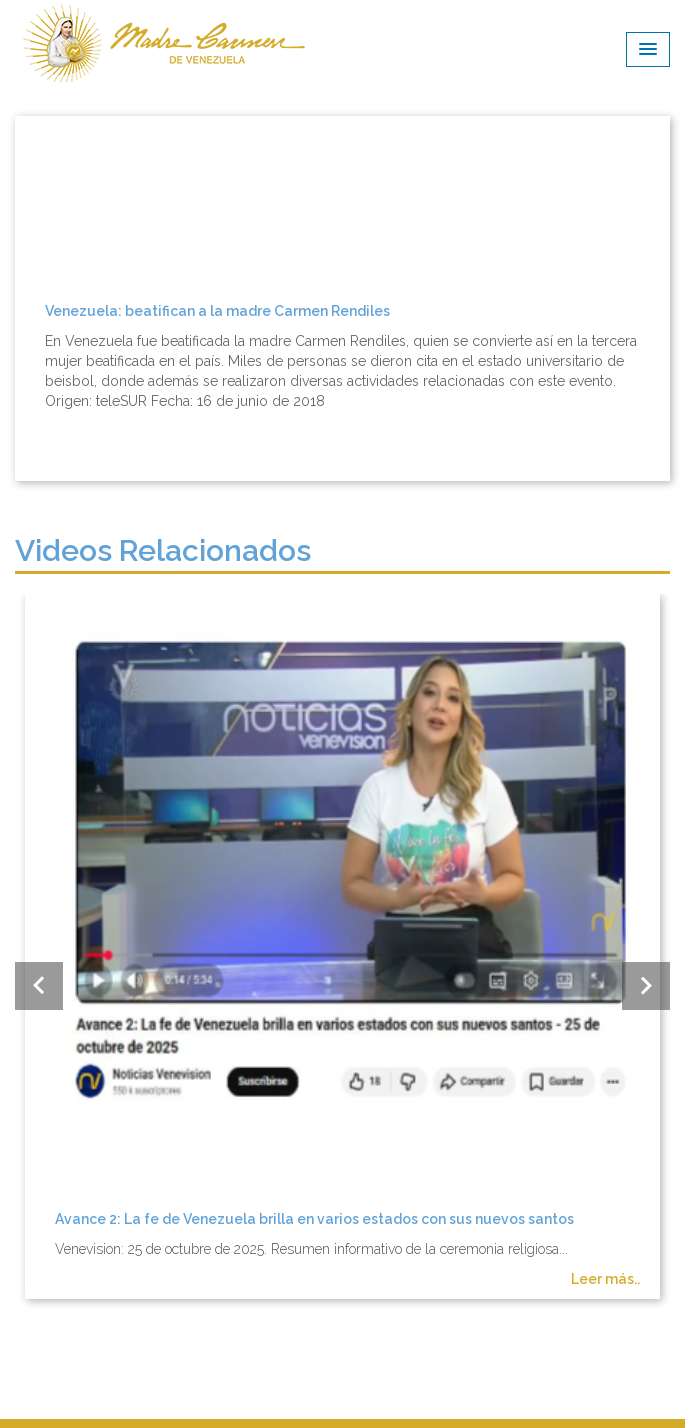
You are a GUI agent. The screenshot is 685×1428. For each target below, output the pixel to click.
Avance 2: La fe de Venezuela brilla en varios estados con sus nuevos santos (314, 1219)
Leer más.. (605, 1279)
